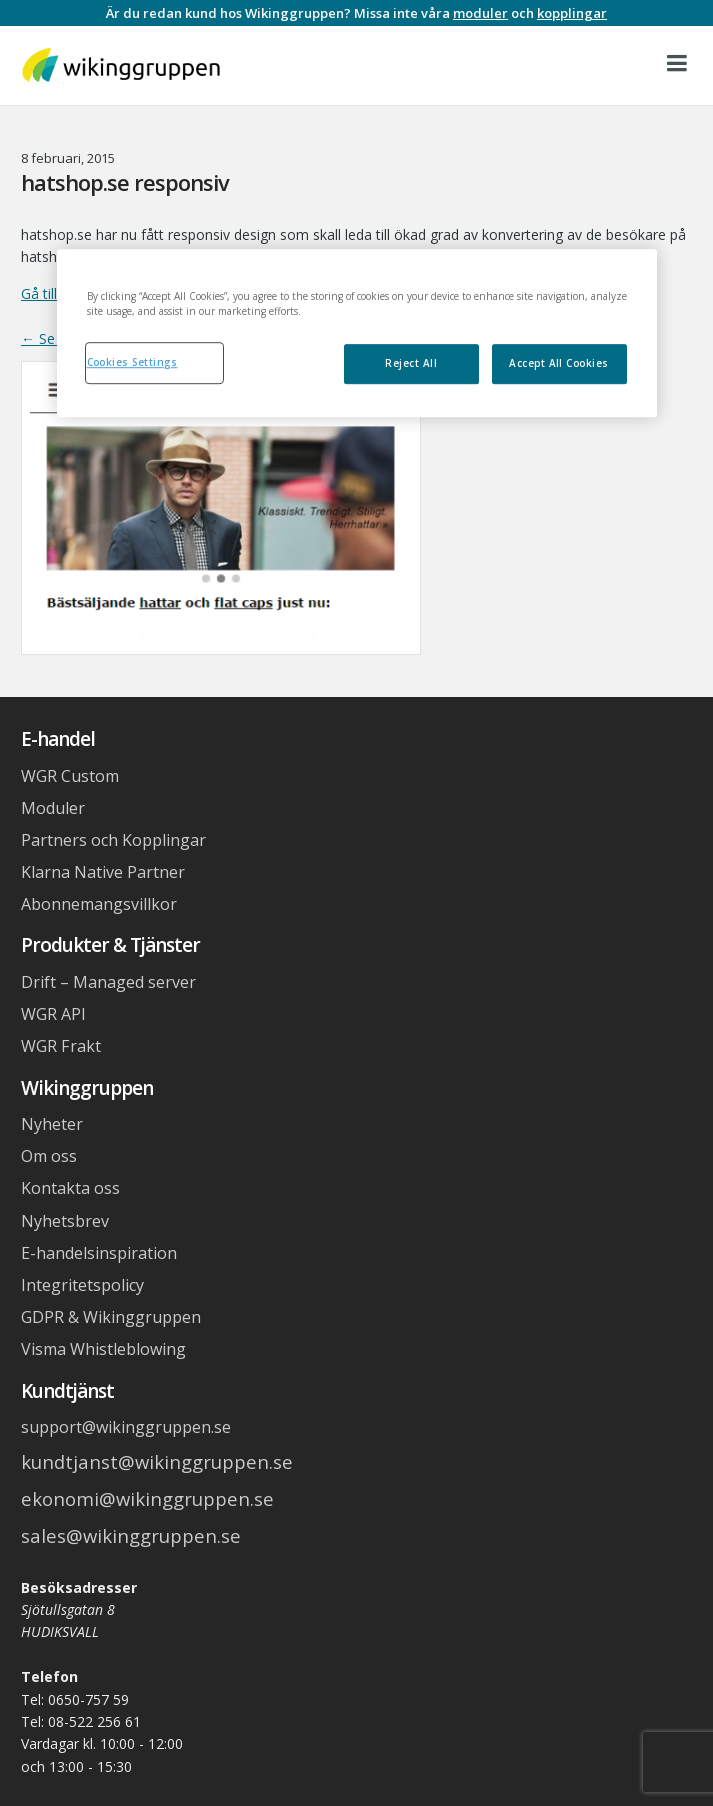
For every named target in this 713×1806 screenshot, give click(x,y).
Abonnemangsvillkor (99, 904)
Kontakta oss (70, 1188)
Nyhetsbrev (65, 1221)
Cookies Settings (132, 362)
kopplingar (572, 13)
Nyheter (52, 1124)
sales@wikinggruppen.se (131, 1535)
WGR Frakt (61, 1046)
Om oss (49, 1156)
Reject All (411, 363)
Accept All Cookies (559, 363)
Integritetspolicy (82, 1285)
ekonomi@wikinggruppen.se (147, 1498)
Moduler (53, 808)
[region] (357, 333)
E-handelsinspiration (99, 1253)
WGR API (53, 1014)
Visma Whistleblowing (103, 1349)
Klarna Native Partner (103, 872)
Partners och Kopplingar (113, 840)
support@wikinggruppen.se (126, 1427)
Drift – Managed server (108, 982)
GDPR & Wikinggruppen (111, 1317)
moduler (480, 13)
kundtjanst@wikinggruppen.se (157, 1461)
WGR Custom (70, 776)
